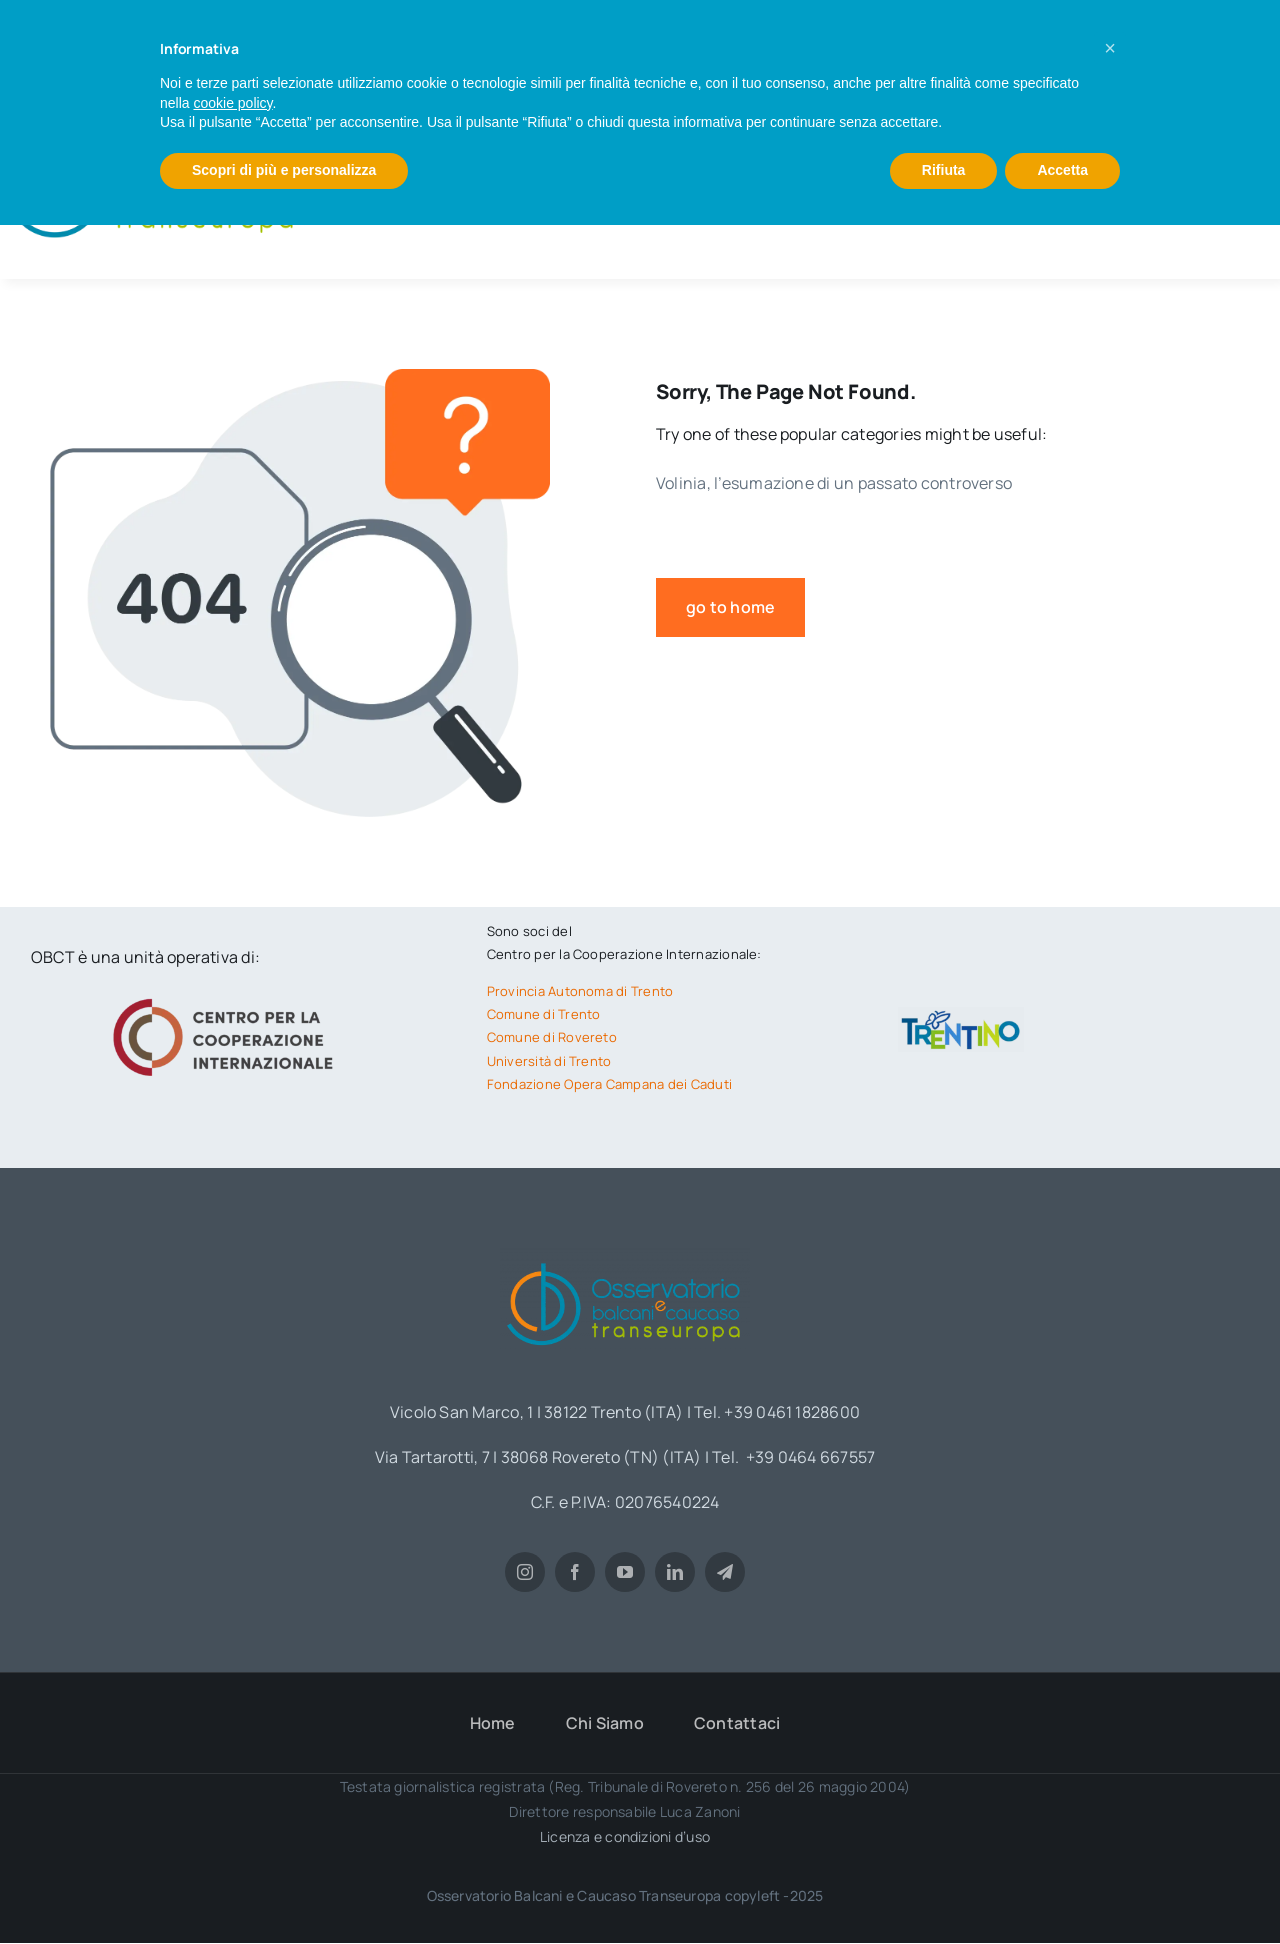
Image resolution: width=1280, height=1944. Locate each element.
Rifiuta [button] (944, 170)
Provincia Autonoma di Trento (580, 991)
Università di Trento (549, 1061)
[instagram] (525, 1572)
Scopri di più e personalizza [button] (284, 170)
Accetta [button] (1062, 170)
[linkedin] (675, 1572)
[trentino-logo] (961, 1015)
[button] (1110, 48)
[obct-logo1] (625, 1256)
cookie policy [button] (232, 103)
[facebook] (575, 1572)
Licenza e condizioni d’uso (625, 1836)
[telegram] (725, 1572)
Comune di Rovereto (552, 1037)
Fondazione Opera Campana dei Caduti (609, 1084)
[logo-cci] (228, 996)
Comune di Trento (544, 1014)
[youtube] (625, 1572)
